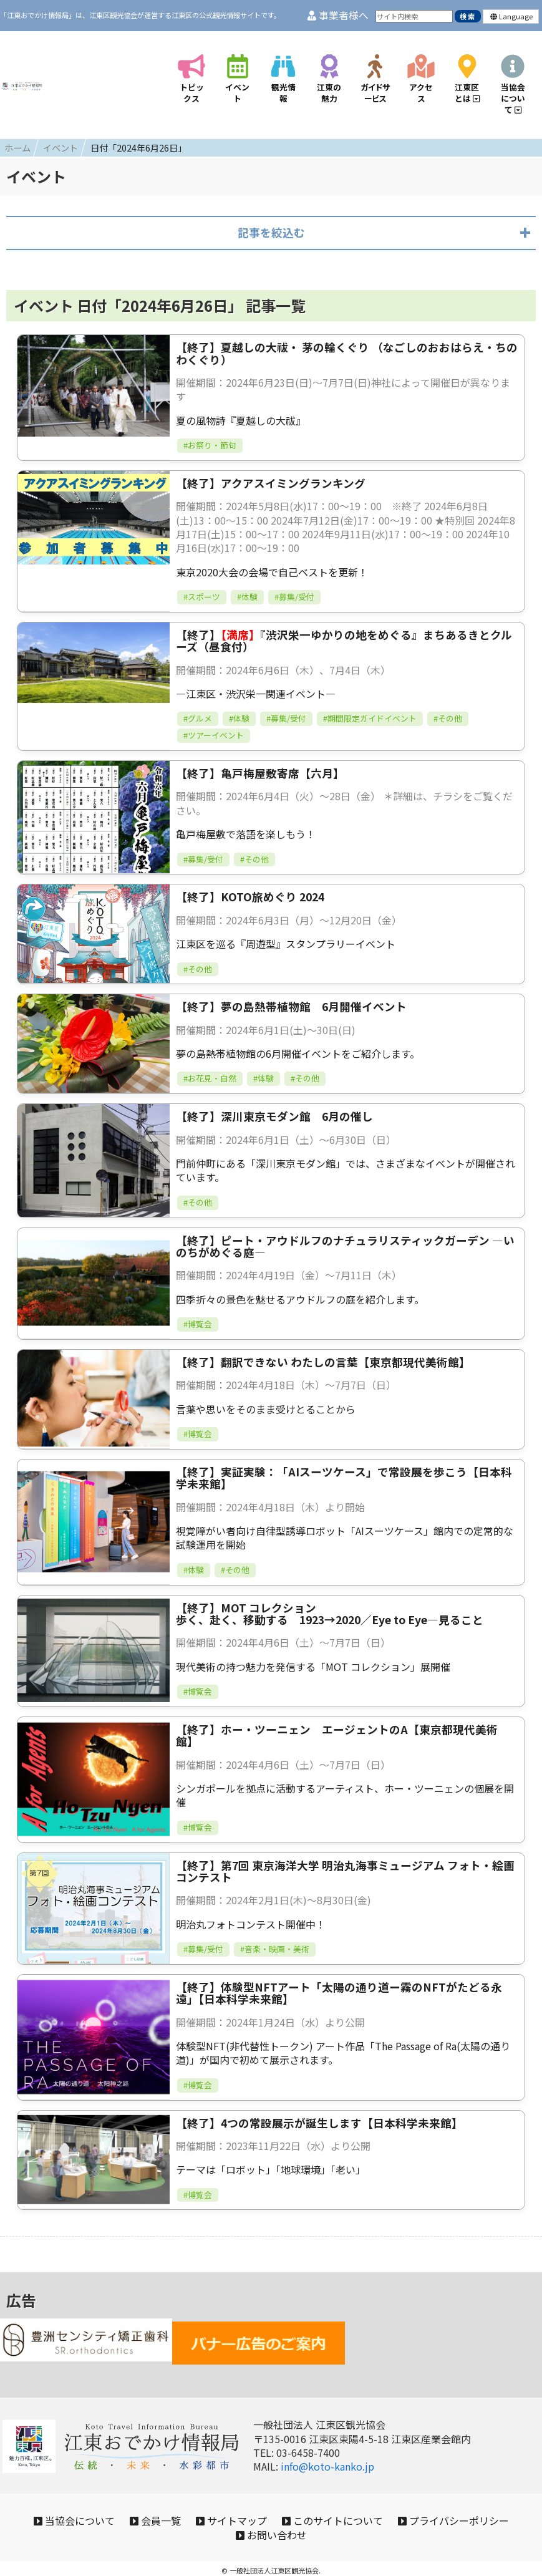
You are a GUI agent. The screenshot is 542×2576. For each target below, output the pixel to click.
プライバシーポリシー (222, 2527)
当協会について (118, 2506)
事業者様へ (338, 15)
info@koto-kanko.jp (327, 2450)
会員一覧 (212, 2506)
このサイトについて (414, 2506)
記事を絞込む (271, 215)
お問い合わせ (340, 2527)
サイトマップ (300, 2506)
